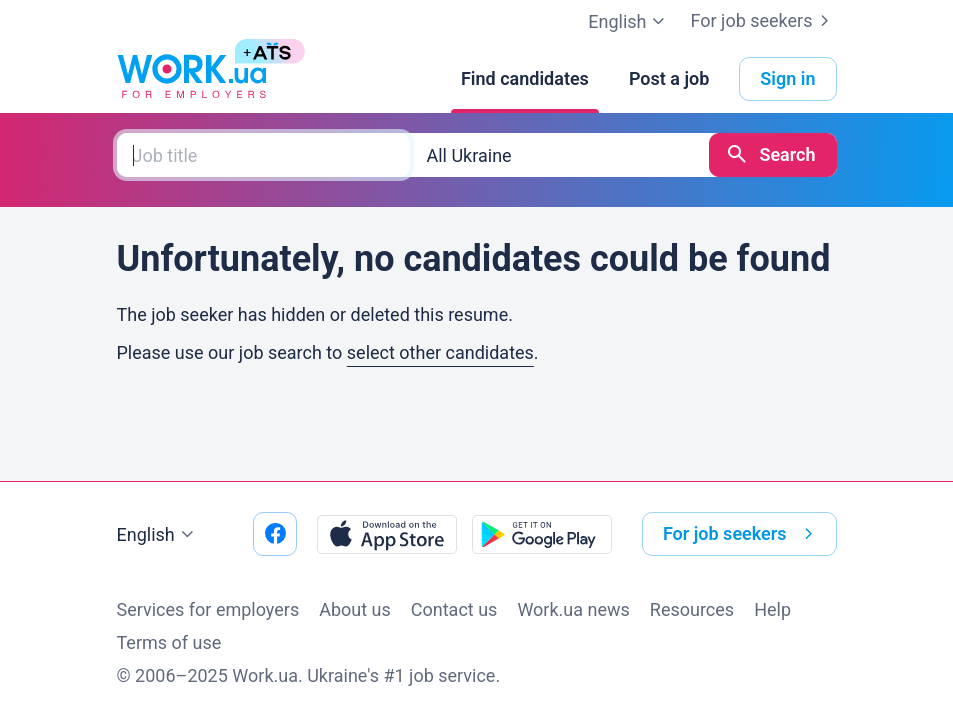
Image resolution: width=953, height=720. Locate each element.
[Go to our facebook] (275, 534)
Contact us (454, 609)
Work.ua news (573, 609)
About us (355, 609)
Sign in (787, 78)
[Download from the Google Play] (542, 534)
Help (772, 609)
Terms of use (169, 642)
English (158, 535)
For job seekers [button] (742, 534)
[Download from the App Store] (387, 534)
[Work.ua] (192, 79)
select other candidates (440, 352)
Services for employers (208, 609)
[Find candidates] (525, 79)
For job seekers (763, 21)
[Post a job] (669, 79)
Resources (692, 609)
